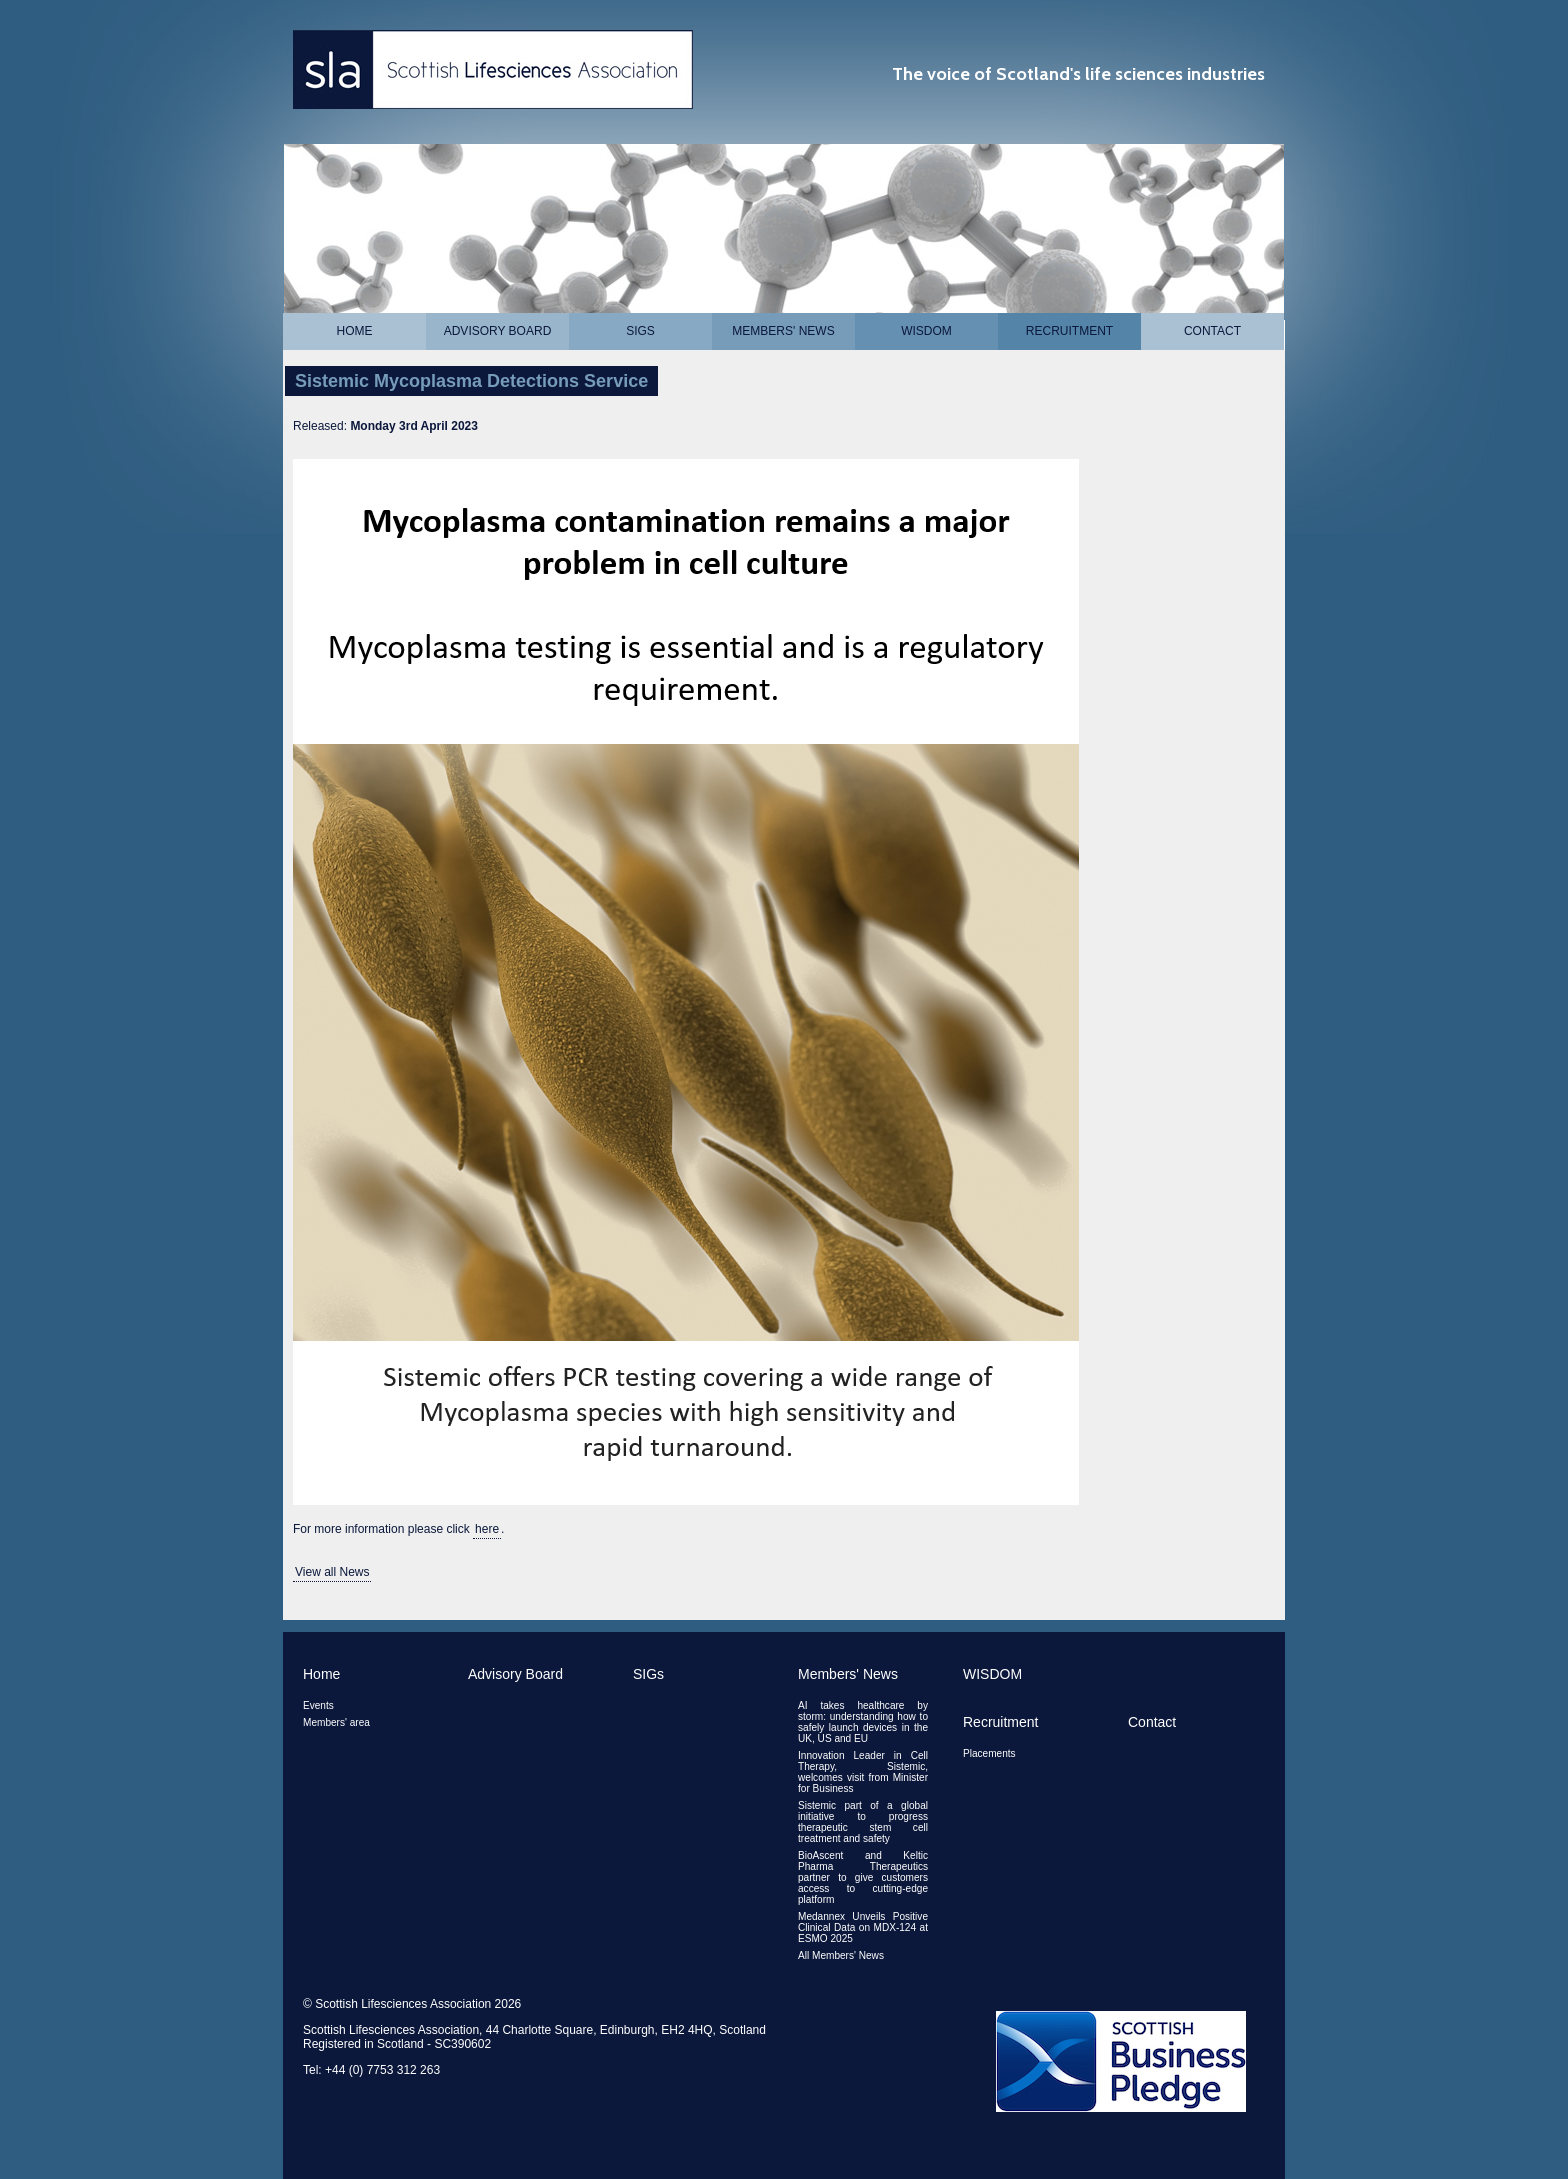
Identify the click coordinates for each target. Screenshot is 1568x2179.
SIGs (640, 331)
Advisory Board (498, 331)
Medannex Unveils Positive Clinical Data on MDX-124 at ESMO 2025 (863, 1927)
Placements (989, 1753)
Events (318, 1705)
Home (355, 331)
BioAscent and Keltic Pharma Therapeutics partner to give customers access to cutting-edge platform (863, 1877)
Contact (1212, 331)
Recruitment (1069, 331)
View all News (332, 1572)
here (487, 1529)
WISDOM (926, 331)
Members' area (336, 1722)
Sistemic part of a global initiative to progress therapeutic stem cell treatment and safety (863, 1822)
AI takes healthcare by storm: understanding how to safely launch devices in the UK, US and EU (863, 1722)
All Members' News (841, 1955)
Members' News (783, 331)
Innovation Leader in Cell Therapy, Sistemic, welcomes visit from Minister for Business (863, 1772)
